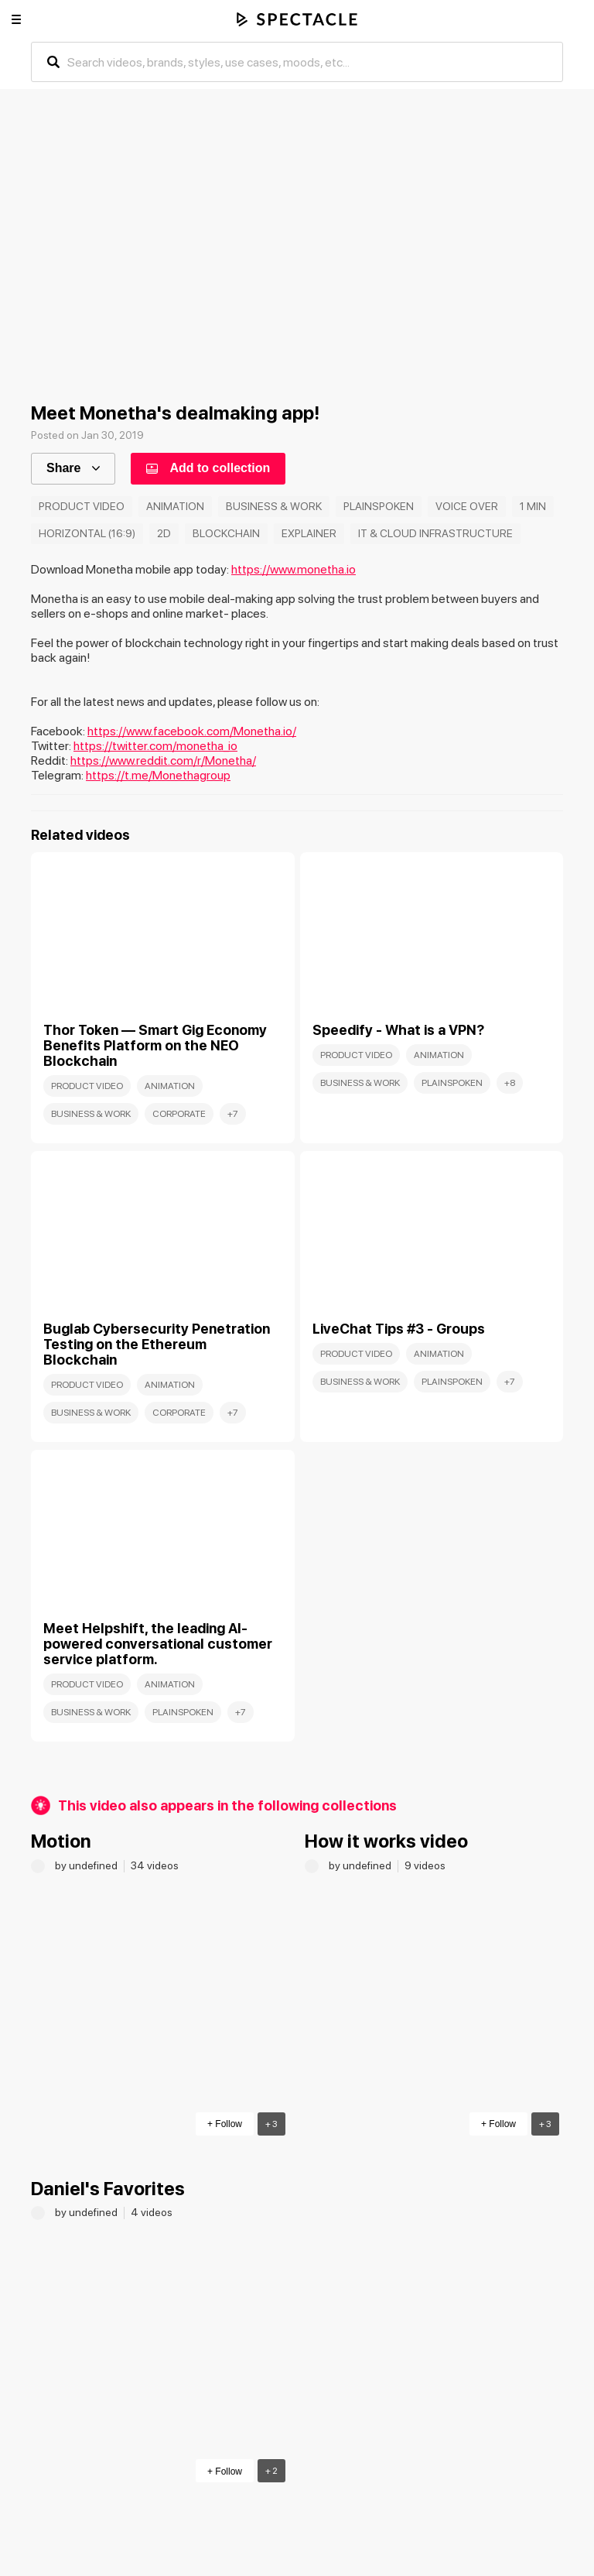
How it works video (386, 1841)
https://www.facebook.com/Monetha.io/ (191, 731)
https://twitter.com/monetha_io (155, 745)
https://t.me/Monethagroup (158, 775)
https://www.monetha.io (293, 569)
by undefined (87, 1865)
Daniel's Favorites (108, 2188)
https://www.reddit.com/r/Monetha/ (163, 760)
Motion (61, 1841)
